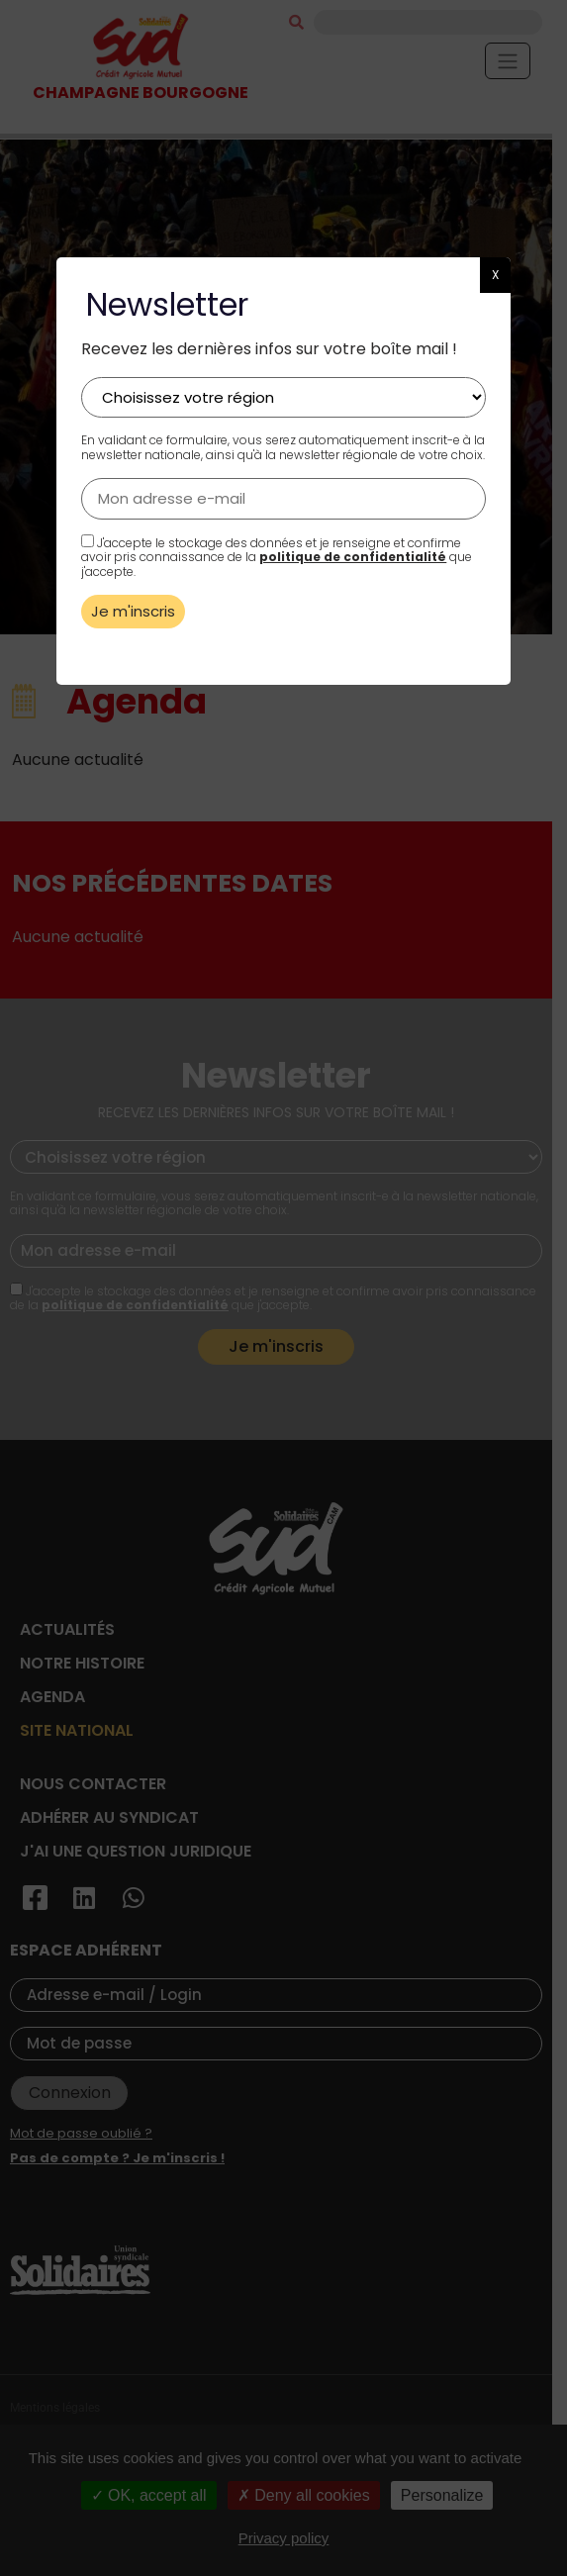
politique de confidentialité (352, 556)
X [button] (495, 274)
